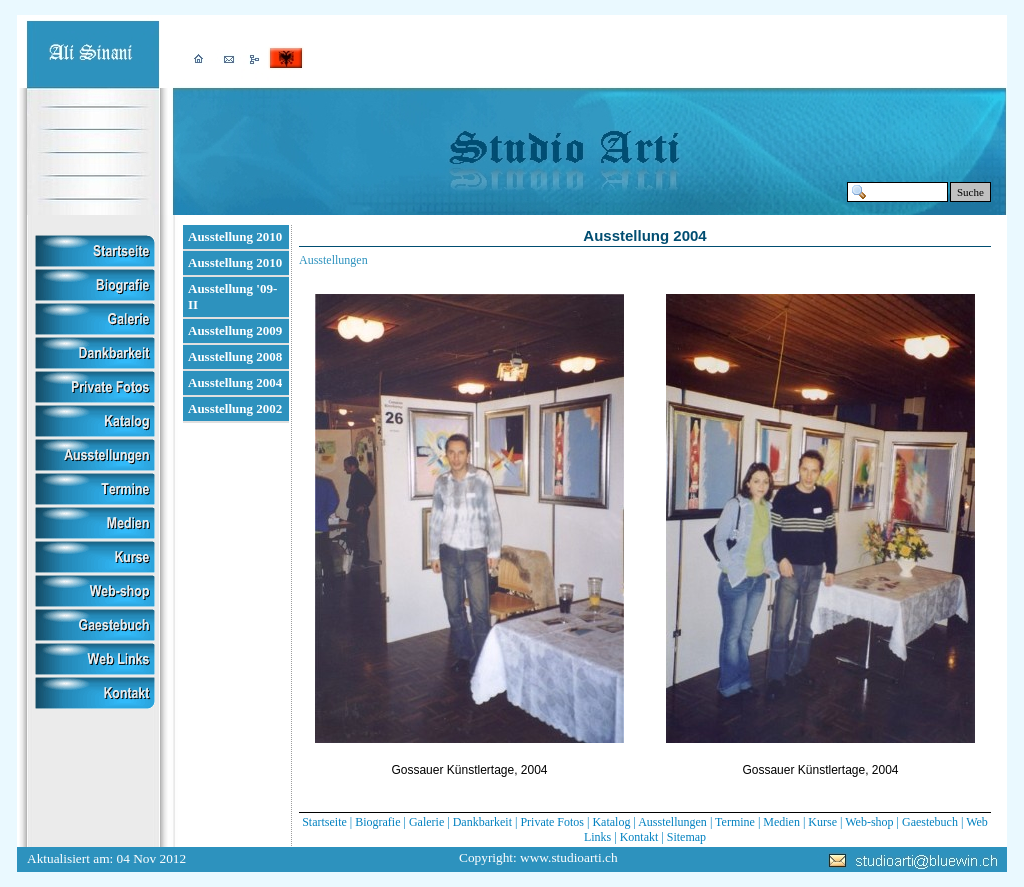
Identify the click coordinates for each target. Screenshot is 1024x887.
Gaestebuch (930, 822)
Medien (781, 822)
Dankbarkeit (482, 822)
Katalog (611, 822)
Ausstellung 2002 (235, 408)
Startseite (324, 822)
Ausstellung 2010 (235, 236)
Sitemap (686, 837)
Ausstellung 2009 (235, 330)
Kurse (822, 822)
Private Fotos (552, 822)
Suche (970, 192)
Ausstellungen (672, 822)
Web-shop (869, 822)
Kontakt (639, 837)
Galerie (426, 822)
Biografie (377, 822)
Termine (735, 822)
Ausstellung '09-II (232, 296)
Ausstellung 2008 (235, 356)
